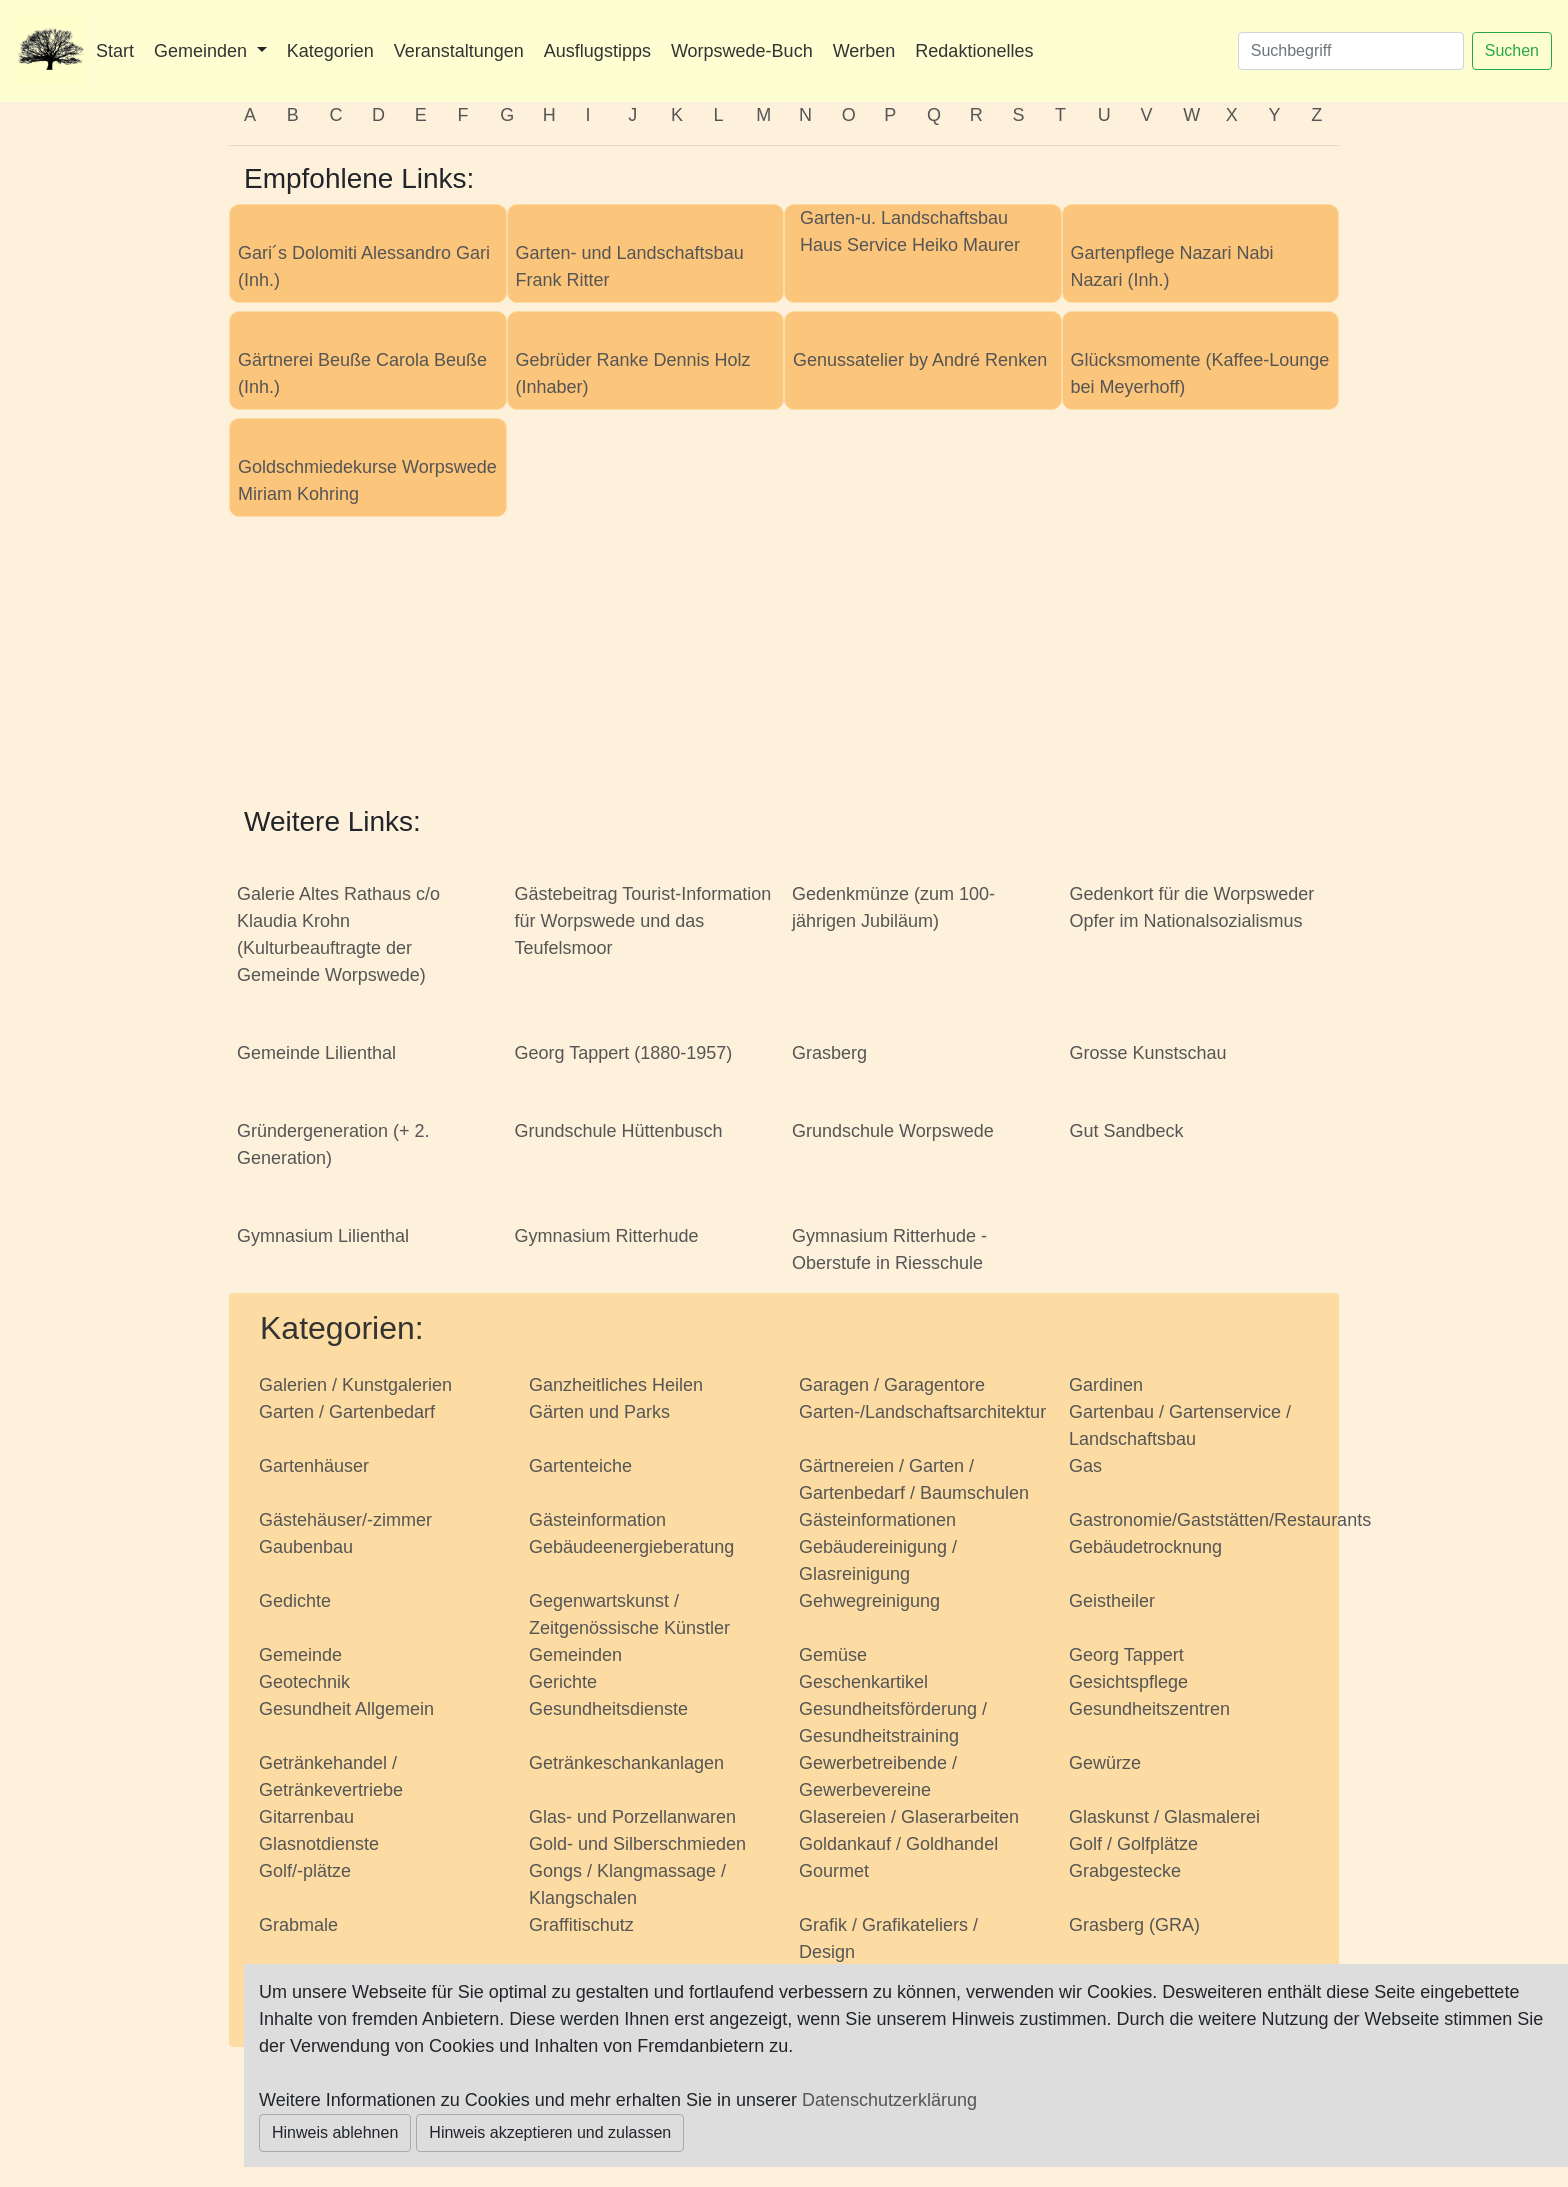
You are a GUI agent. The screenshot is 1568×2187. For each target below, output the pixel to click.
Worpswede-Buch (742, 51)
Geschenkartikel (863, 1682)
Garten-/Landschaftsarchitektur (922, 1412)
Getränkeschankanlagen (626, 1763)
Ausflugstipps (597, 51)
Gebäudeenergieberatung (631, 1547)
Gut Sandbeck (1127, 1131)
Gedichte (295, 1601)
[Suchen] (1351, 51)
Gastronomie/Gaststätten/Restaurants (1220, 1520)
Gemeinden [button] (203, 51)
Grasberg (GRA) (1134, 1925)
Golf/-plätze (305, 1871)
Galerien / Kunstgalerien (355, 1385)
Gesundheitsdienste (608, 1709)
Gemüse (833, 1655)
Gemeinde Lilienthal (316, 1053)
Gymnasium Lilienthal (323, 1236)
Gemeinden (575, 1655)
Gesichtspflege (1128, 1682)
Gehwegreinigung (869, 1601)
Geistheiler (1112, 1601)
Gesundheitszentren (1149, 1709)
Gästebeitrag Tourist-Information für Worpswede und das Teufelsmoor (643, 921)
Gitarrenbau (306, 1817)
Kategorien (330, 51)
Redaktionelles (974, 51)
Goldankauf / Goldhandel (898, 1844)
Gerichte (563, 1682)
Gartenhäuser (314, 1466)
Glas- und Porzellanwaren (632, 1817)
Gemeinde (300, 1655)
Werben (864, 51)
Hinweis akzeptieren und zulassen (550, 2132)
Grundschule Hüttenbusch (619, 1131)
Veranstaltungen (459, 51)
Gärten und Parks (599, 1412)
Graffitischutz (581, 1925)
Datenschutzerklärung (889, 2100)
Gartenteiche (580, 1466)
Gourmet (834, 1871)
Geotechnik (304, 1682)
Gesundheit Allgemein (346, 1709)
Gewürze (1105, 1763)
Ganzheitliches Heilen (616, 1385)
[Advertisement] (784, 665)
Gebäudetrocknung (1145, 1547)
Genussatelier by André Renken (920, 360)
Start (115, 51)
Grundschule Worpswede (893, 1131)
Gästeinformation (597, 1520)
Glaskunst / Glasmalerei (1164, 1817)
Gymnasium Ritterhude (607, 1236)
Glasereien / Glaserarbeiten (909, 1817)
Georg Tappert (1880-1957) (624, 1053)
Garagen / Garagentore (892, 1385)
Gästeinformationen (877, 1520)
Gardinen (1106, 1385)
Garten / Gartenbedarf (347, 1412)
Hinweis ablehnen (335, 2132)
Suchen (1512, 50)
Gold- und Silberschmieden (637, 1844)
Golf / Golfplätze (1133, 1844)
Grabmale (298, 1925)
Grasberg (829, 1053)
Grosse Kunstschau (1148, 1053)
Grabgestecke (1125, 1871)
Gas (1085, 1466)
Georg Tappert (1126, 1655)
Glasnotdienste (319, 1844)
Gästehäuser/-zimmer (345, 1520)
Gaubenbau (306, 1547)
